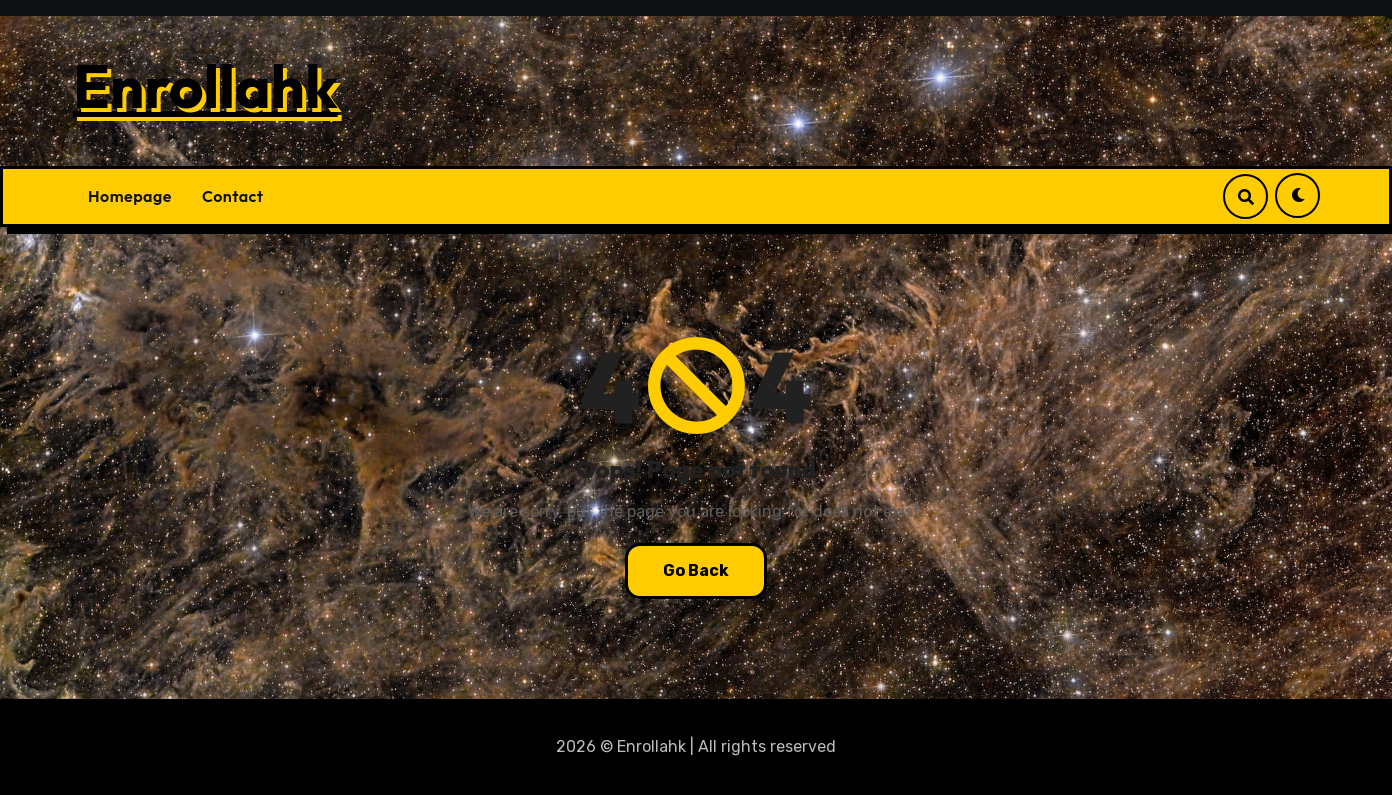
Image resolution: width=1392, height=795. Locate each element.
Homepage (130, 196)
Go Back (696, 570)
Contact (233, 196)
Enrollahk (205, 86)
